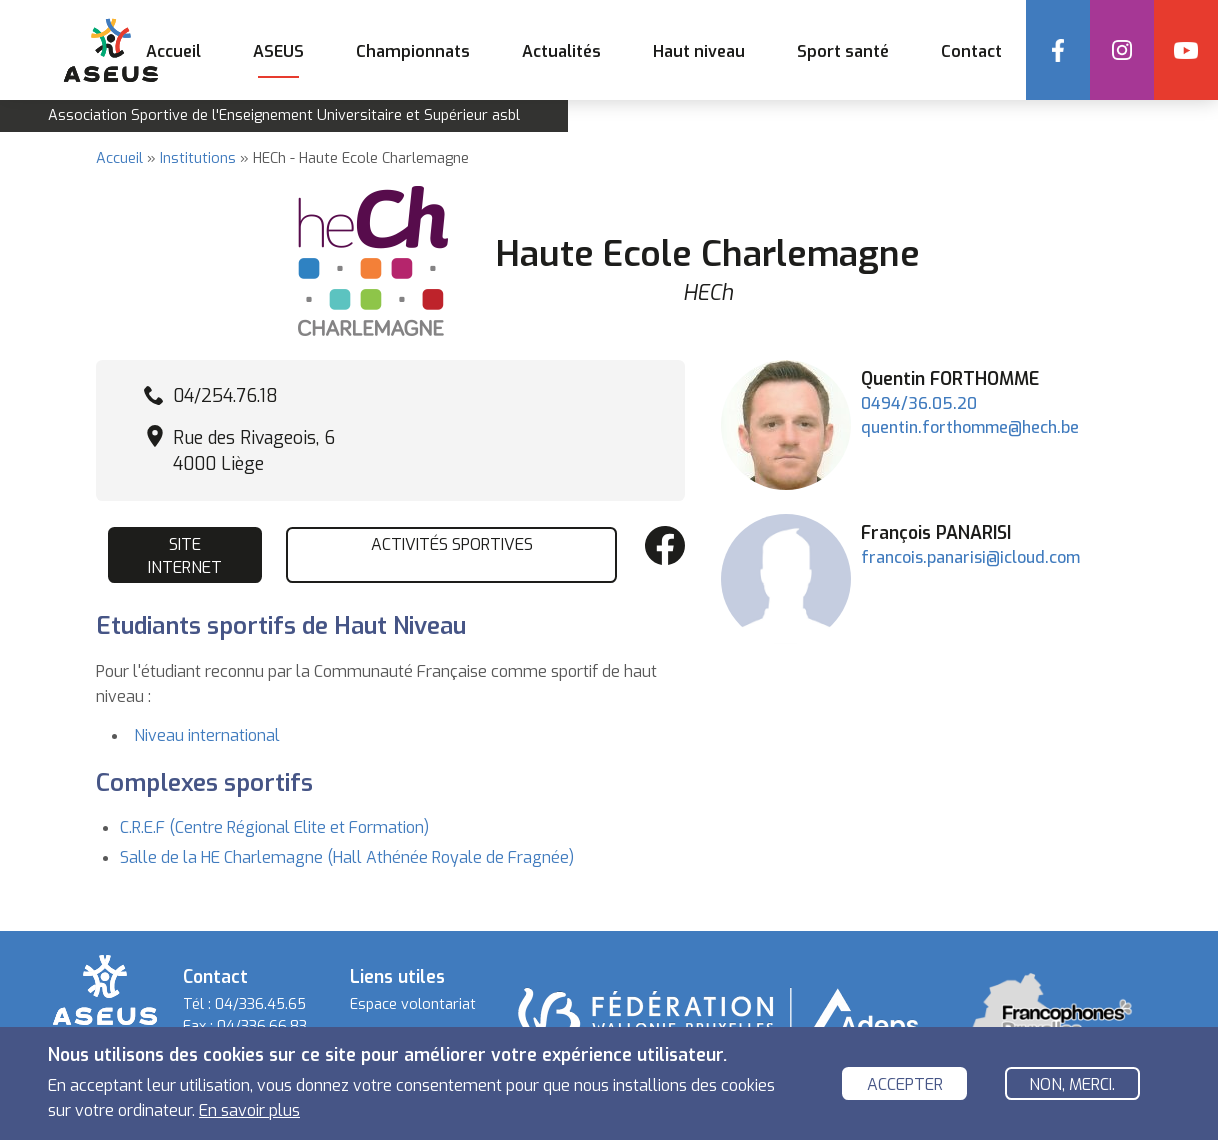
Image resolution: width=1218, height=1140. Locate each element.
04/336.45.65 (260, 1004)
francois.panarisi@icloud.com (970, 557)
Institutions (198, 158)
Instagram (1122, 50)
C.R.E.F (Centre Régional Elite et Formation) (274, 827)
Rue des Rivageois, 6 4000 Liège (254, 451)
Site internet (185, 555)
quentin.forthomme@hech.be (970, 427)
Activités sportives (452, 544)
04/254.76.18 (225, 396)
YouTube (1186, 50)
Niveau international (207, 735)
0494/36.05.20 (919, 403)
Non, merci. (1072, 1086)
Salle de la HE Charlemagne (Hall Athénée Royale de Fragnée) (347, 857)
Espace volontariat (413, 1004)
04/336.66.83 (262, 1026)
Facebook (1058, 50)
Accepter (905, 1086)
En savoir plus (249, 1113)
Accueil (173, 51)
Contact (971, 51)
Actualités (561, 51)
